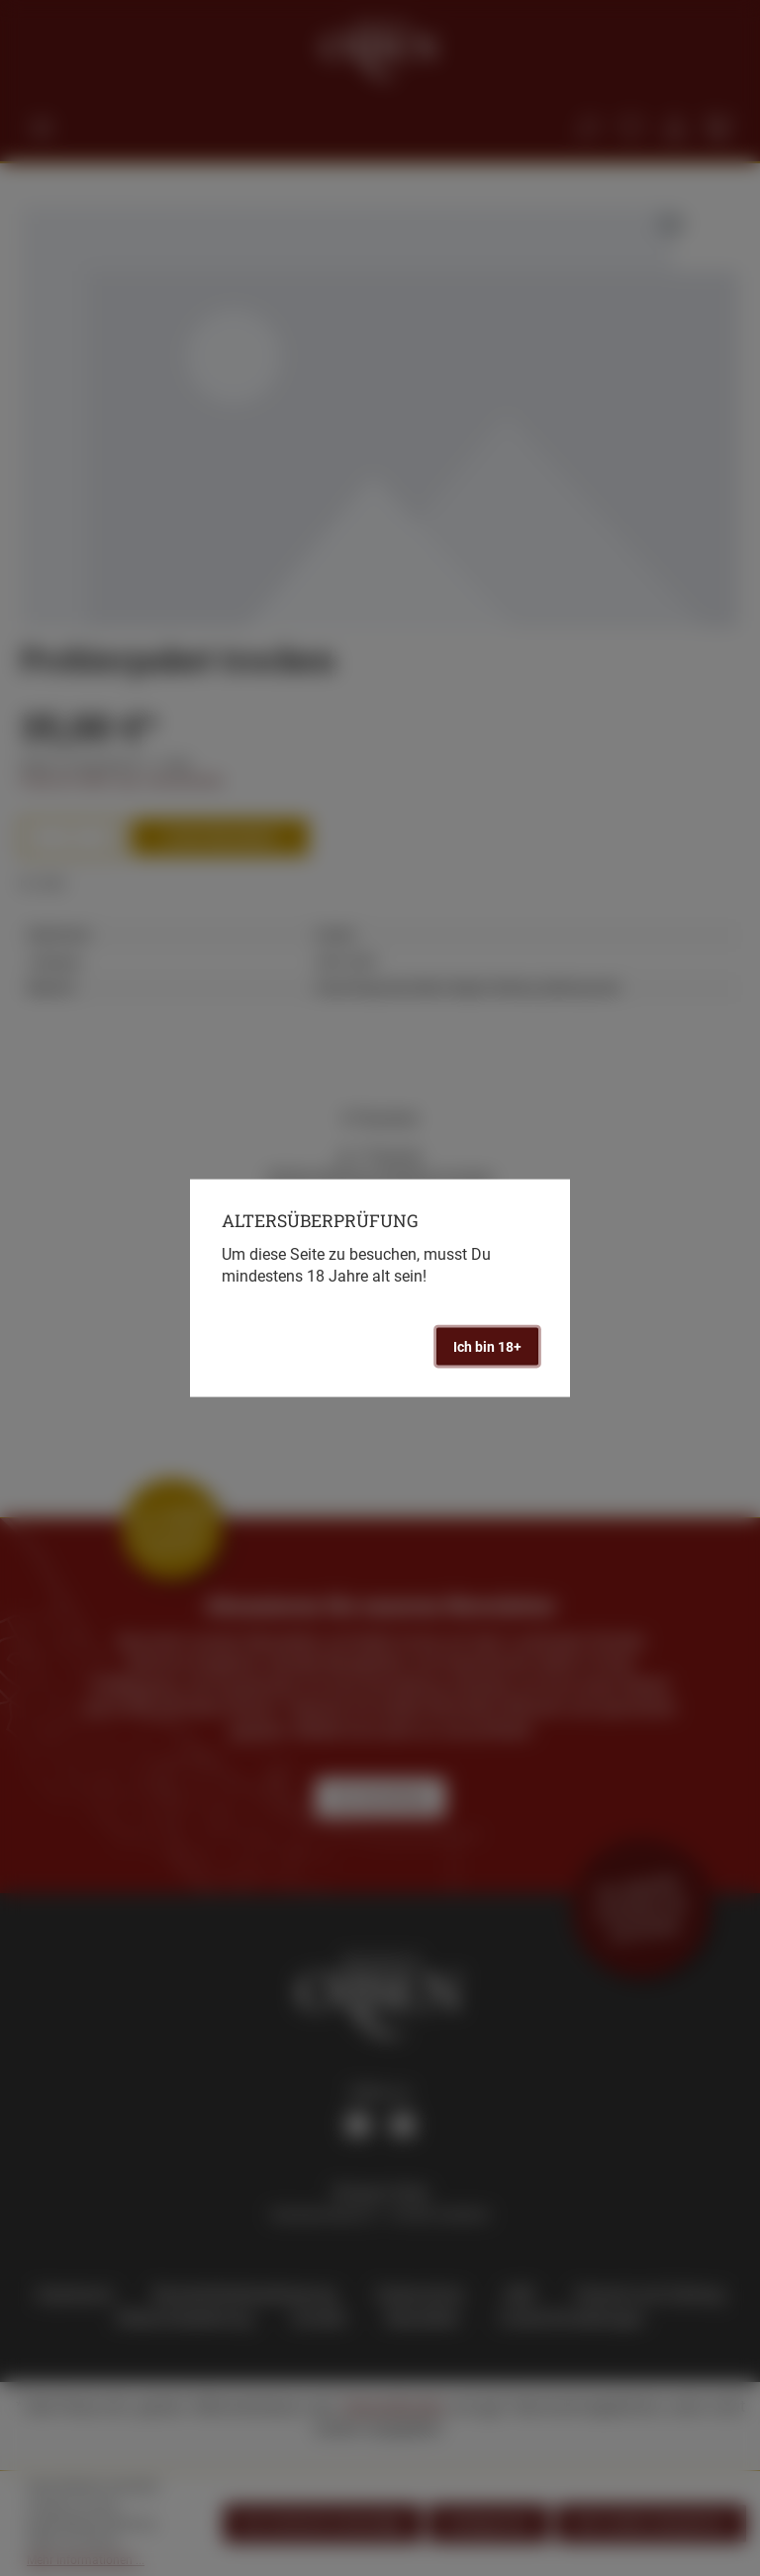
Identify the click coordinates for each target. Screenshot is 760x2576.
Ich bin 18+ (487, 1346)
